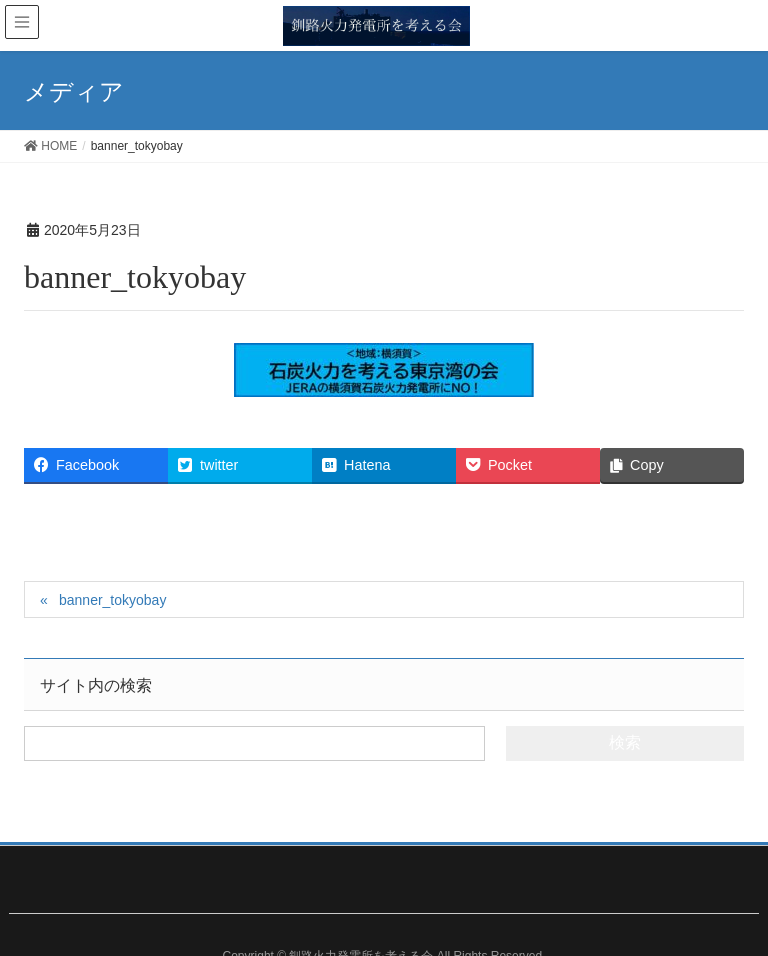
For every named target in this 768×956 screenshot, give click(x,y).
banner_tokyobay (112, 600)
